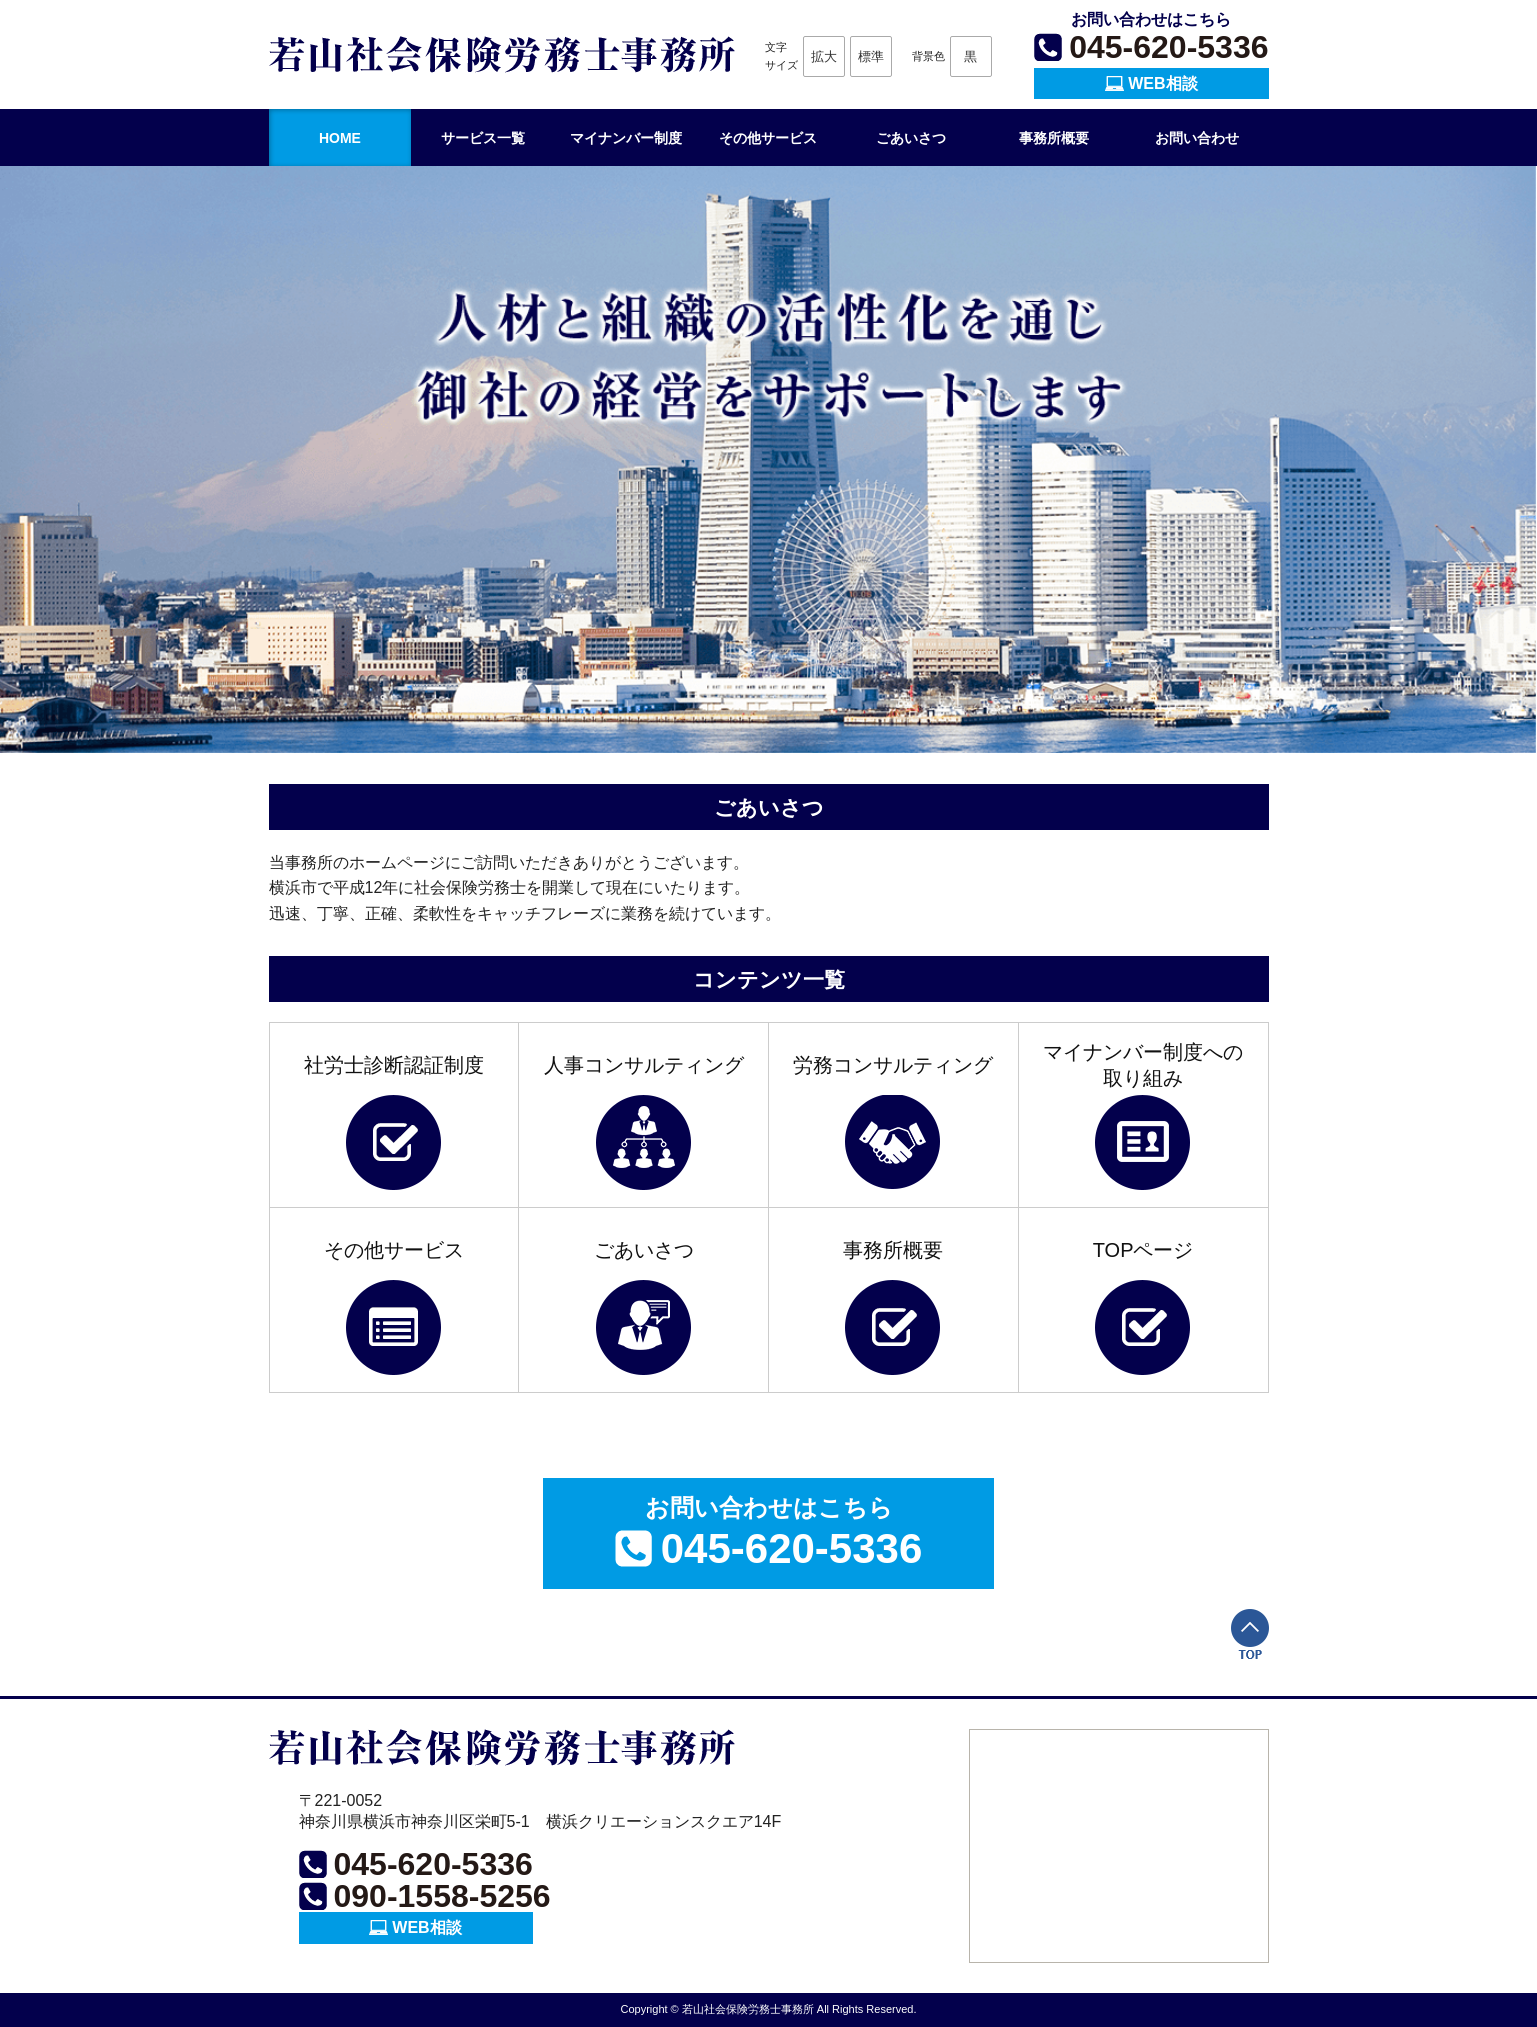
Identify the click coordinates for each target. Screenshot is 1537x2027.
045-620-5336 (1168, 47)
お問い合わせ (1197, 138)
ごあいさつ (911, 138)
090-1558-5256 (442, 1896)
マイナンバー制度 (626, 138)
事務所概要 (1054, 138)
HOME (340, 138)
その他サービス (768, 138)
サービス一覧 (483, 138)
